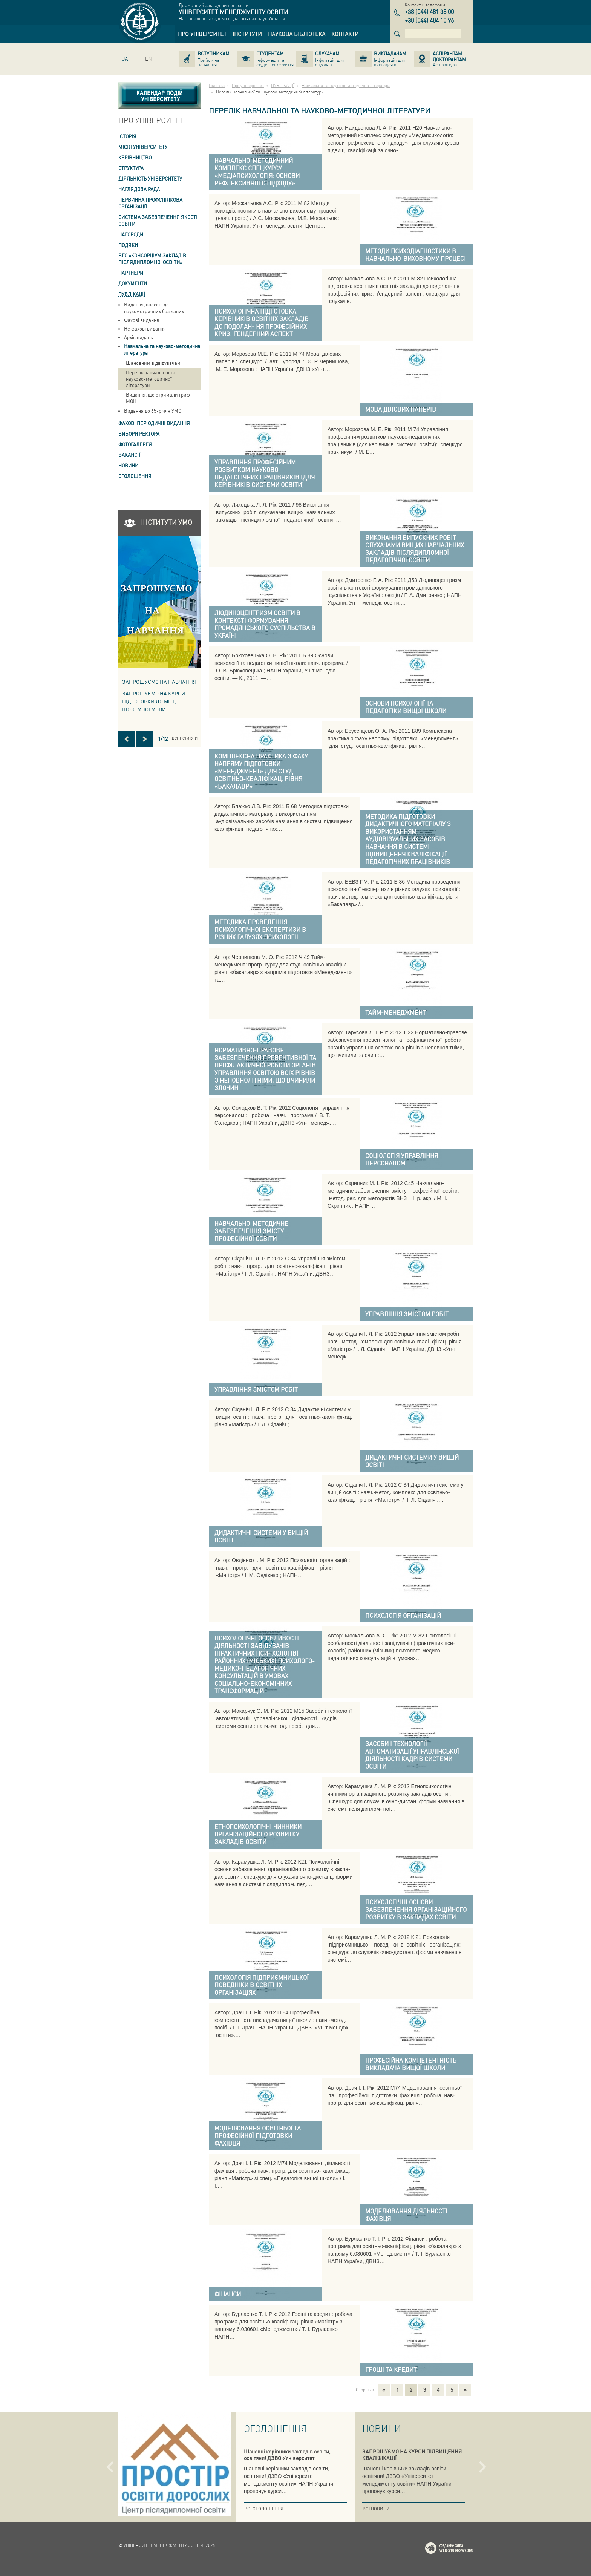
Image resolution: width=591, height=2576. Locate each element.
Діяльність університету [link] (150, 178)
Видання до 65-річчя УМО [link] (152, 410)
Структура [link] (131, 168)
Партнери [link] (130, 273)
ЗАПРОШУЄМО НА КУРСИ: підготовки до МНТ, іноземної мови (154, 701)
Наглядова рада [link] (139, 189)
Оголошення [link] (135, 476)
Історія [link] (127, 136)
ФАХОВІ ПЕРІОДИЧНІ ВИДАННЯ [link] (154, 423)
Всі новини (376, 2509)
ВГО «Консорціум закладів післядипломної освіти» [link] (152, 258)
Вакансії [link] (129, 455)
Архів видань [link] (138, 337)
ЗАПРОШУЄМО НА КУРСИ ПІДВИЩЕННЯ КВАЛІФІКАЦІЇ (412, 2454)
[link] (202, 34)
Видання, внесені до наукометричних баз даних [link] (154, 307)
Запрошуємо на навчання (159, 681)
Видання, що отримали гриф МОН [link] (158, 397)
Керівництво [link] (135, 157)
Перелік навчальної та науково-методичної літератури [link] (150, 378)
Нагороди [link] (130, 234)
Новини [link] (128, 465)
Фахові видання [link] (141, 320)
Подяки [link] (128, 245)
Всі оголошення (263, 2509)
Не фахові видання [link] (145, 328)
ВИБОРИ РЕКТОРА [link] (138, 433)
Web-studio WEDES (459, 2549)
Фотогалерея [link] (135, 444)
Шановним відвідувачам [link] (153, 363)
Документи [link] (132, 283)
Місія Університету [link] (142, 147)
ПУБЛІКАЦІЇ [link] (131, 294)
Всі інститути (185, 738)
